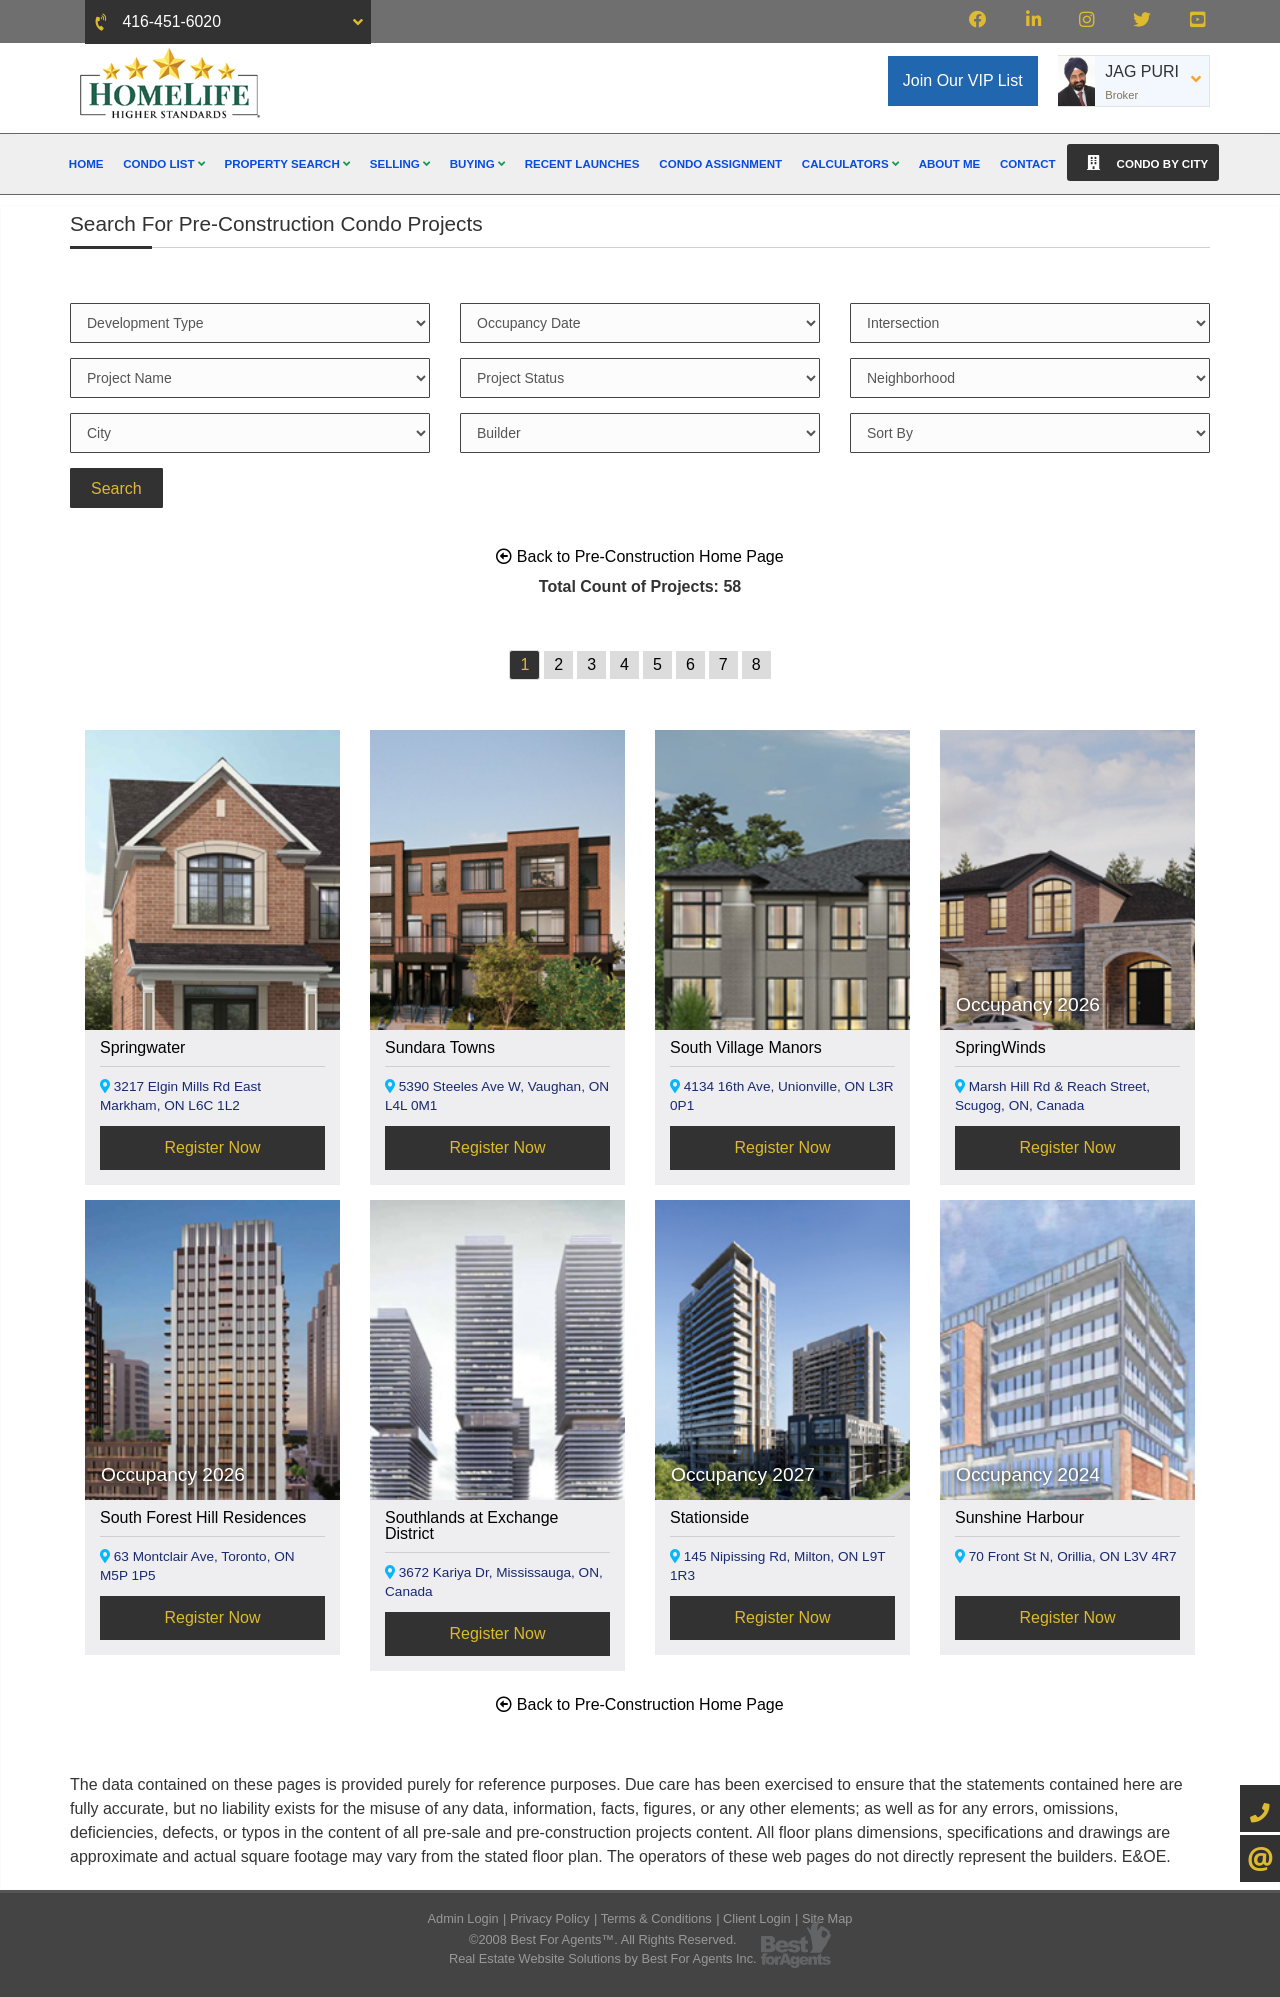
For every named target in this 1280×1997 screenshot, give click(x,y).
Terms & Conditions (656, 1918)
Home (86, 164)
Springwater (142, 1047)
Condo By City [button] (1143, 162)
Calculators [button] (850, 164)
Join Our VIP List (963, 80)
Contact (1028, 164)
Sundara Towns (440, 1047)
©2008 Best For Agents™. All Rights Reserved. (603, 1939)
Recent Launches (582, 164)
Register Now (212, 1147)
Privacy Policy (550, 1918)
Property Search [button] (287, 164)
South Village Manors (746, 1047)
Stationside (709, 1517)
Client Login (757, 1918)
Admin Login (463, 1918)
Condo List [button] (163, 164)
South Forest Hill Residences (203, 1517)
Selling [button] (400, 164)
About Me (950, 164)
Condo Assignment (720, 164)
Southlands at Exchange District (471, 1525)
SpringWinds (1000, 1047)
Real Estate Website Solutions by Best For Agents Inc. (603, 1958)
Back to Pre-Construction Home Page (639, 556)
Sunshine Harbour (1019, 1517)
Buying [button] (477, 164)
